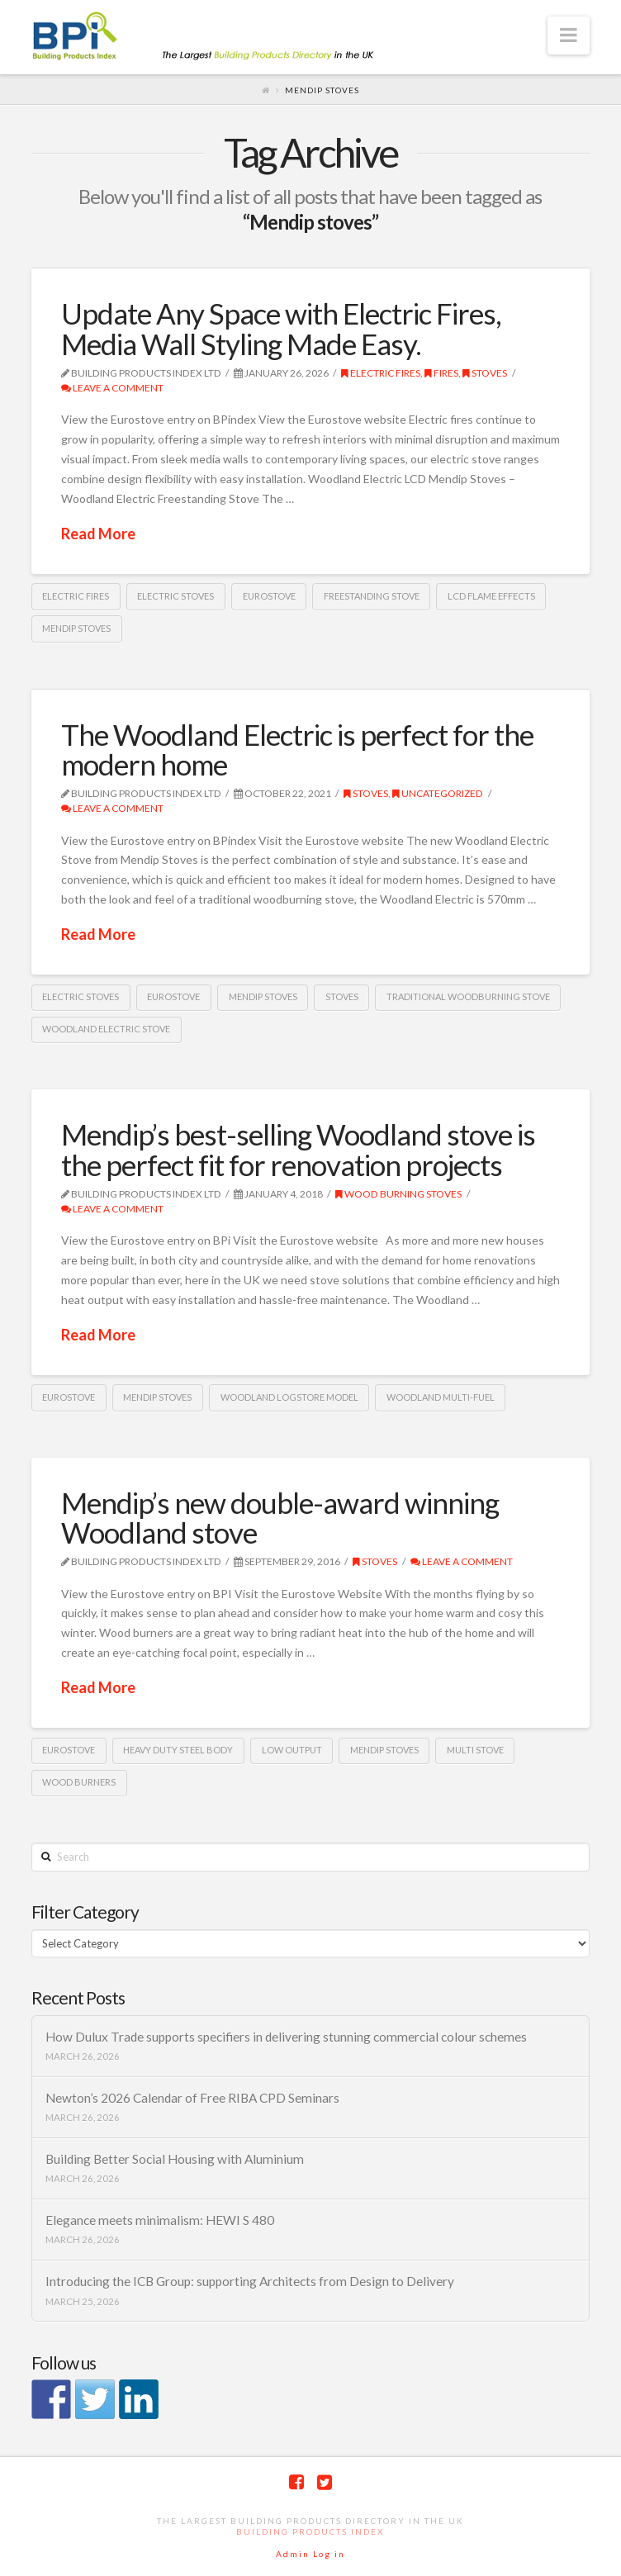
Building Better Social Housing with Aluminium (174, 2158)
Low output (292, 1749)
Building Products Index (310, 2531)
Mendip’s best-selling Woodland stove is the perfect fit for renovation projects (298, 1149)
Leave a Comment (112, 388)
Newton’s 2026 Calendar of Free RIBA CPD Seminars (192, 2097)
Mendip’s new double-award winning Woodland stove (280, 1517)
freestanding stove (372, 596)
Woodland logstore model (289, 1397)
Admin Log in (310, 2554)
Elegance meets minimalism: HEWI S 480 (159, 2220)
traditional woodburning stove (468, 996)
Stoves (484, 373)
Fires (441, 373)
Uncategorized (437, 793)
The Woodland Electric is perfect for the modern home (297, 749)
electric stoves (175, 596)
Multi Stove (475, 1749)
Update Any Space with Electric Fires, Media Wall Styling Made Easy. (281, 328)
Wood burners (79, 1782)
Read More (98, 533)
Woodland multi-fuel (440, 1397)
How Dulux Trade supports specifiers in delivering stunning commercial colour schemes (286, 2036)
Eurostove (269, 596)
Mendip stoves (76, 628)
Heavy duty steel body (178, 1749)
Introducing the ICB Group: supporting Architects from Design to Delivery (249, 2281)
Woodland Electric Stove (106, 1028)
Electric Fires (380, 373)
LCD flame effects (491, 596)
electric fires (75, 596)
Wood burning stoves (398, 1194)
